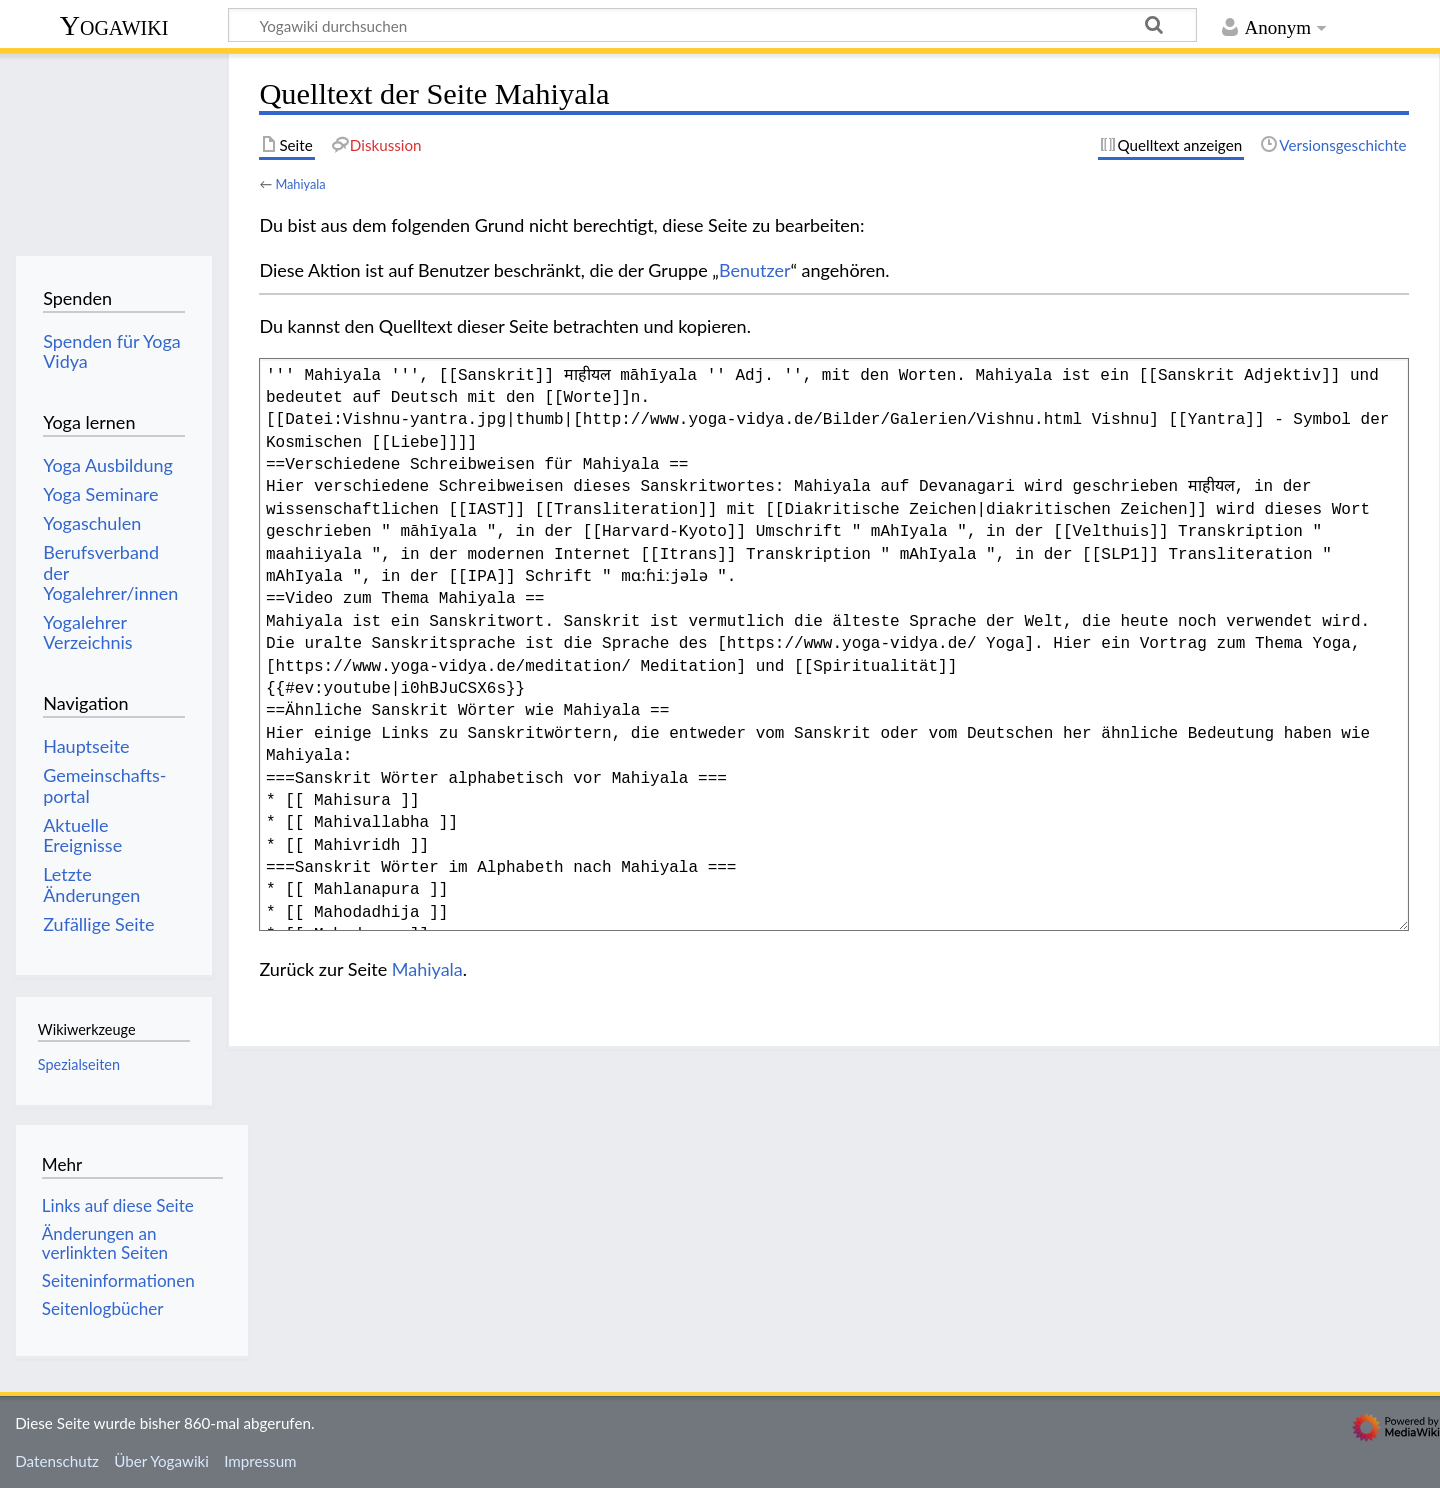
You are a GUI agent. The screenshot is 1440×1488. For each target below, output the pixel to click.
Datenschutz (57, 1461)
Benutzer (755, 270)
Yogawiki (114, 25)
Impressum (260, 1461)
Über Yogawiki (161, 1461)
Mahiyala (300, 184)
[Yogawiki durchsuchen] (712, 25)
